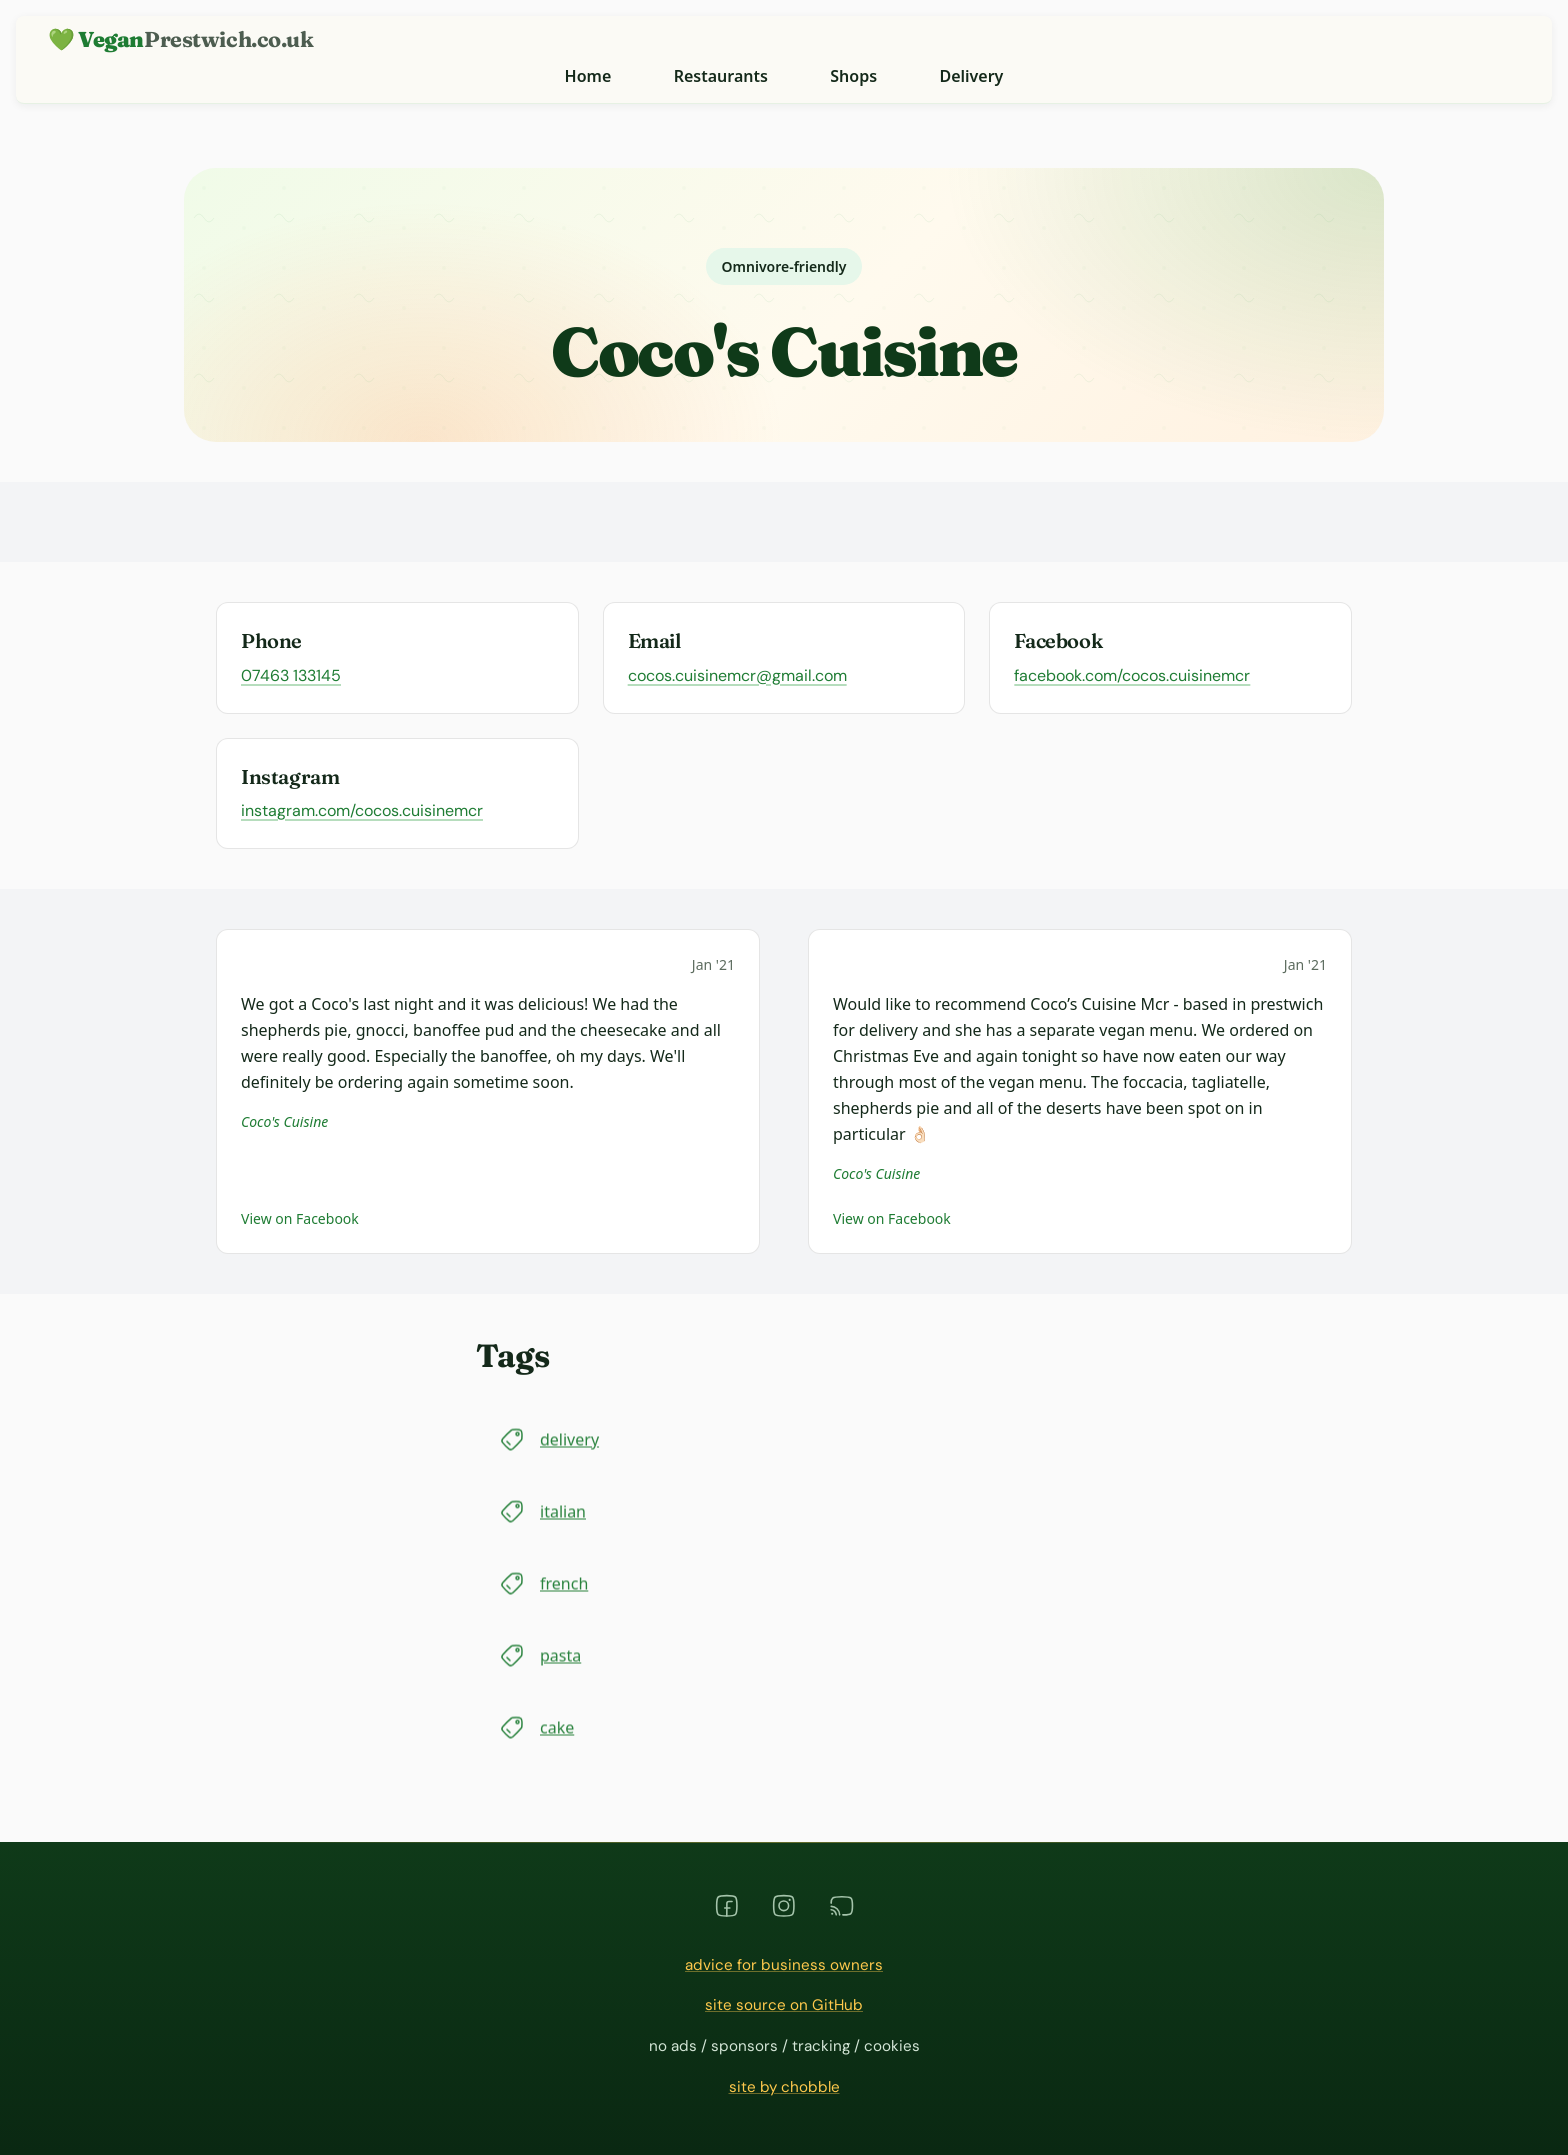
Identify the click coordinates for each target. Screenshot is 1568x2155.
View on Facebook (300, 1218)
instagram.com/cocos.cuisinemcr (362, 810)
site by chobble (784, 2087)
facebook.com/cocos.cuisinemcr (1132, 675)
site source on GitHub (784, 2005)
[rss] (842, 1906)
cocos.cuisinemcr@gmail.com (737, 675)
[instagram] (784, 1906)
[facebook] (727, 1906)
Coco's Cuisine (284, 1121)
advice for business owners (784, 1965)
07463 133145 (291, 675)
